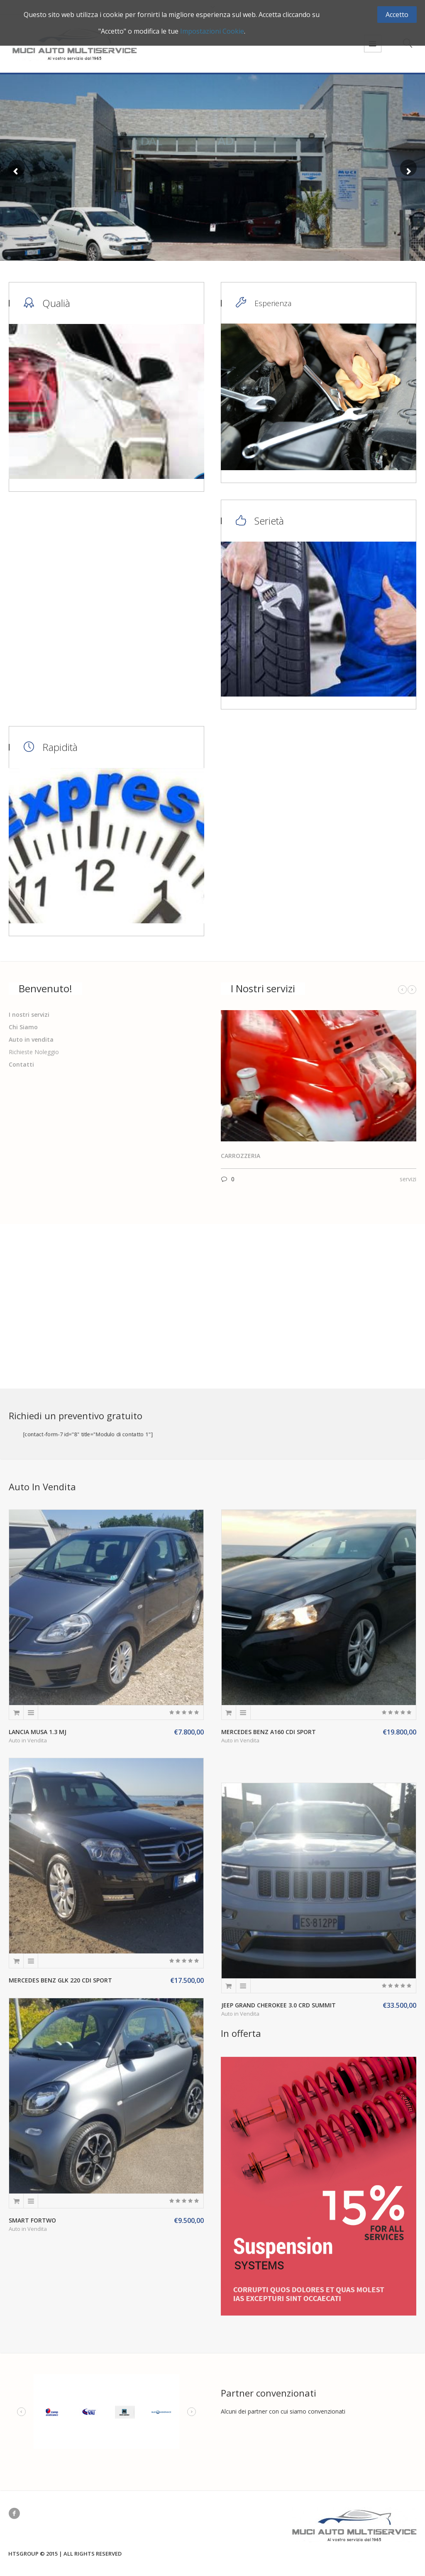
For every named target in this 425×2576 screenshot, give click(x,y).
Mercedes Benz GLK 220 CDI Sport (60, 1980)
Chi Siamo (23, 1027)
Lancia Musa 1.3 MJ (37, 1732)
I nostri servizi (29, 1014)
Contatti (21, 1064)
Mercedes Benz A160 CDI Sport (268, 1732)
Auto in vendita (31, 1039)
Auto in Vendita (28, 1740)
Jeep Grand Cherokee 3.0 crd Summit (278, 2005)
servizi (408, 1179)
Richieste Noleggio (34, 1052)
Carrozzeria (240, 1156)
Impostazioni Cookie (212, 31)
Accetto (397, 14)
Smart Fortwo (32, 2220)
